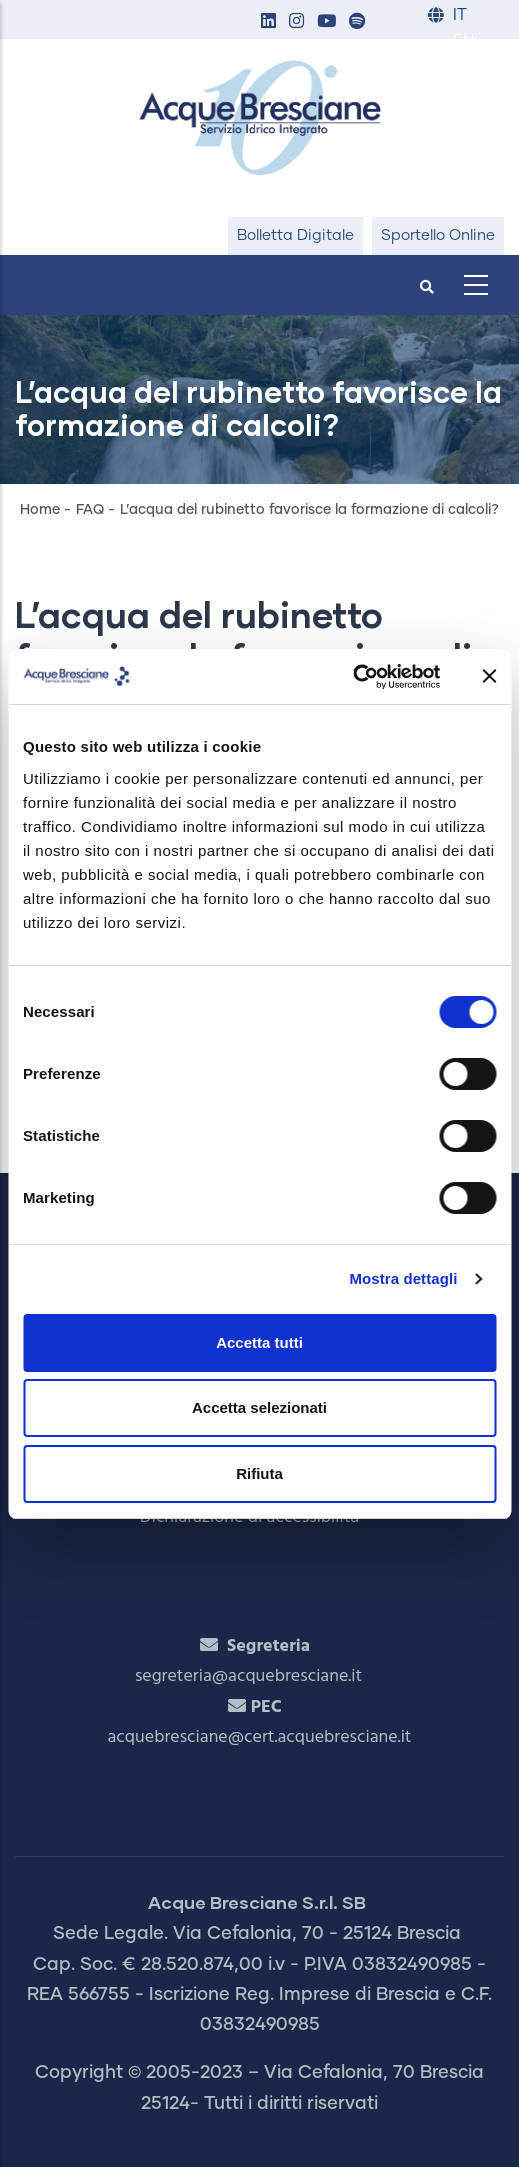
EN (463, 41)
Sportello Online (438, 235)
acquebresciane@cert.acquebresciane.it (260, 1737)
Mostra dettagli (403, 1278)
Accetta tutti (259, 1342)
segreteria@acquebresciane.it (248, 1676)
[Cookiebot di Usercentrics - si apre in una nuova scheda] (352, 677)
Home (40, 510)
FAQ (90, 510)
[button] (268, 22)
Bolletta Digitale (295, 235)
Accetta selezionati (259, 1407)
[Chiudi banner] (489, 676)
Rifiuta (259, 1473)
